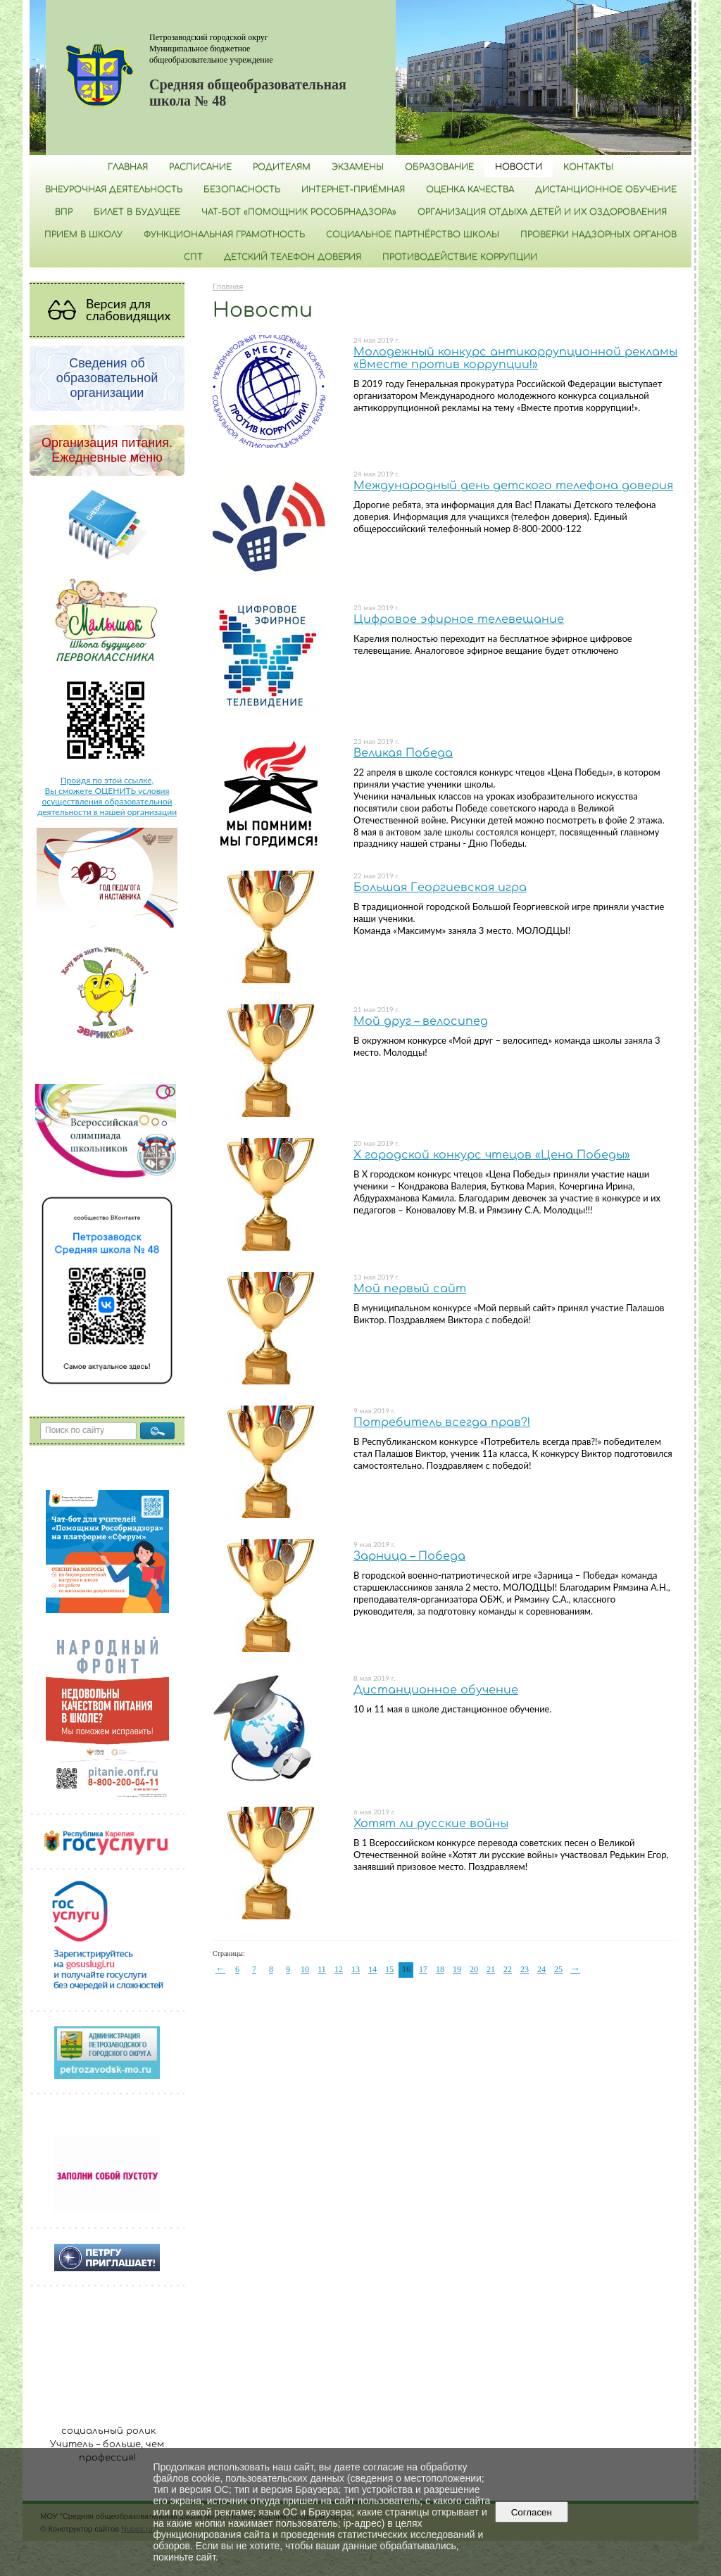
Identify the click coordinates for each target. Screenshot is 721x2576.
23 (524, 1969)
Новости (518, 167)
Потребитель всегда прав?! (441, 1422)
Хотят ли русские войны (430, 1823)
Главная (128, 167)
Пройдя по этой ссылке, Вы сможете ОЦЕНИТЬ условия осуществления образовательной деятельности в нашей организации (107, 796)
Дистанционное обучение (606, 189)
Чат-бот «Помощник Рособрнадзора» (298, 212)
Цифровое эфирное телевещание (458, 619)
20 (474, 1969)
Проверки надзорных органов (598, 234)
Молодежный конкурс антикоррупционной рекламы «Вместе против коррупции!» (515, 358)
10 (305, 1969)
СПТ (193, 257)
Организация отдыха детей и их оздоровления (542, 212)
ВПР (64, 212)
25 (558, 1969)
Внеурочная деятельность (113, 189)
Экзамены (358, 167)
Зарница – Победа (409, 1556)
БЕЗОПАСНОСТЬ (241, 189)
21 (491, 1969)
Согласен (531, 2512)
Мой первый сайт (409, 1288)
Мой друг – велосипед (420, 1021)
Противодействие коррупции (459, 257)
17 (423, 1969)
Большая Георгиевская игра (440, 887)
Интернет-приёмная (353, 189)
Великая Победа (403, 753)
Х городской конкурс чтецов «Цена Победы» (491, 1155)
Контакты (588, 167)
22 (507, 1969)
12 (338, 1969)
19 (457, 1969)
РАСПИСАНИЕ (200, 167)
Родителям (282, 167)
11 (322, 1969)
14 (372, 1969)
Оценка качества (470, 189)
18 (440, 1969)
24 (541, 1969)
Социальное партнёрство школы (412, 234)
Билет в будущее (137, 212)
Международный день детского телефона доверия (513, 485)
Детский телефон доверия (292, 257)
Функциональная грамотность (224, 234)
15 (389, 1969)
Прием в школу (83, 234)
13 (355, 1969)
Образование (439, 167)
